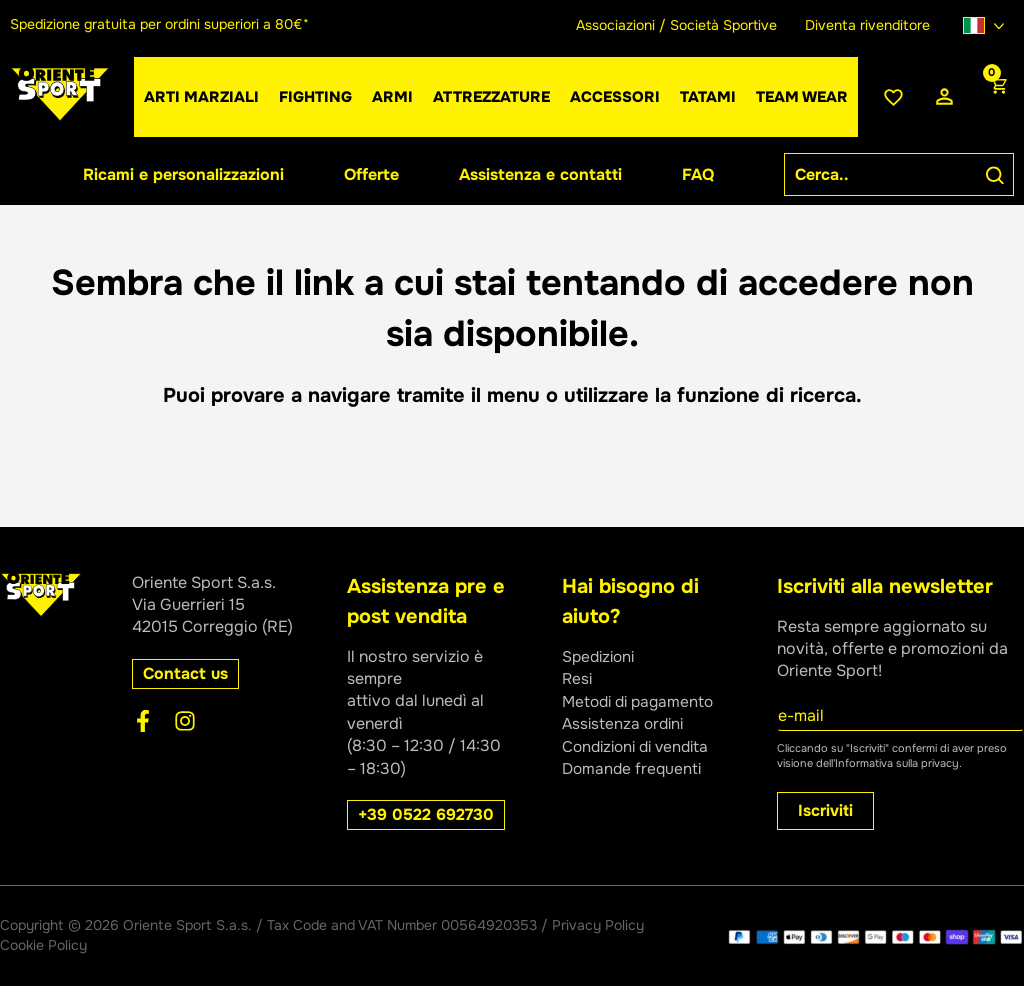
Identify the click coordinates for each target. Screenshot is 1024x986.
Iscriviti (825, 810)
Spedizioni (601, 656)
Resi (578, 678)
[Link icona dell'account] (944, 97)
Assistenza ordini (625, 723)
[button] (392, 97)
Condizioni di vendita (640, 745)
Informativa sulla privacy (897, 763)
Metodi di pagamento (642, 700)
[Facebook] (143, 721)
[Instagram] (185, 721)
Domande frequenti (634, 768)
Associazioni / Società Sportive (676, 25)
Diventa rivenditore (867, 25)
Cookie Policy (43, 945)
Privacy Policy (598, 925)
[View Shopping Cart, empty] (997, 97)
